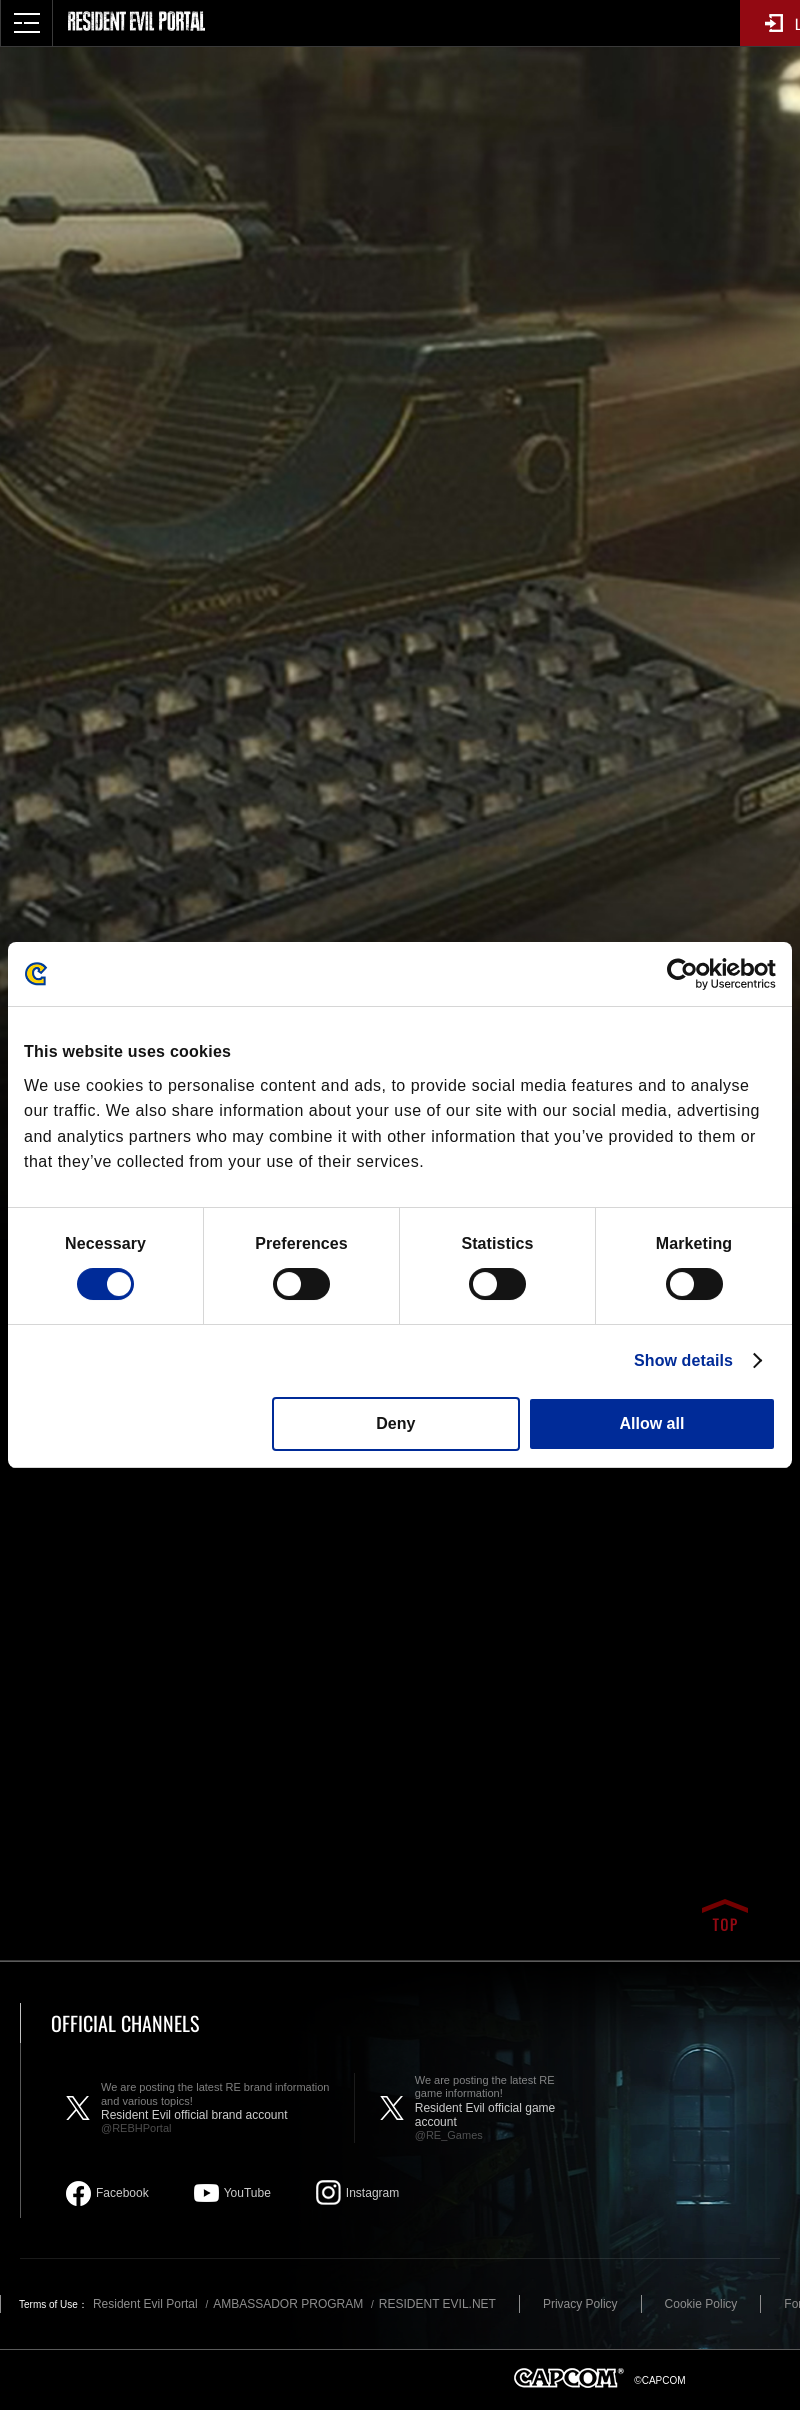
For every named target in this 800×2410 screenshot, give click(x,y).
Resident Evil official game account (498, 2108)
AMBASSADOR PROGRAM (288, 2304)
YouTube (247, 2193)
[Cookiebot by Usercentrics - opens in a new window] (688, 974)
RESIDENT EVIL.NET (437, 2304)
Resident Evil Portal (145, 2304)
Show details (683, 1360)
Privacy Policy (580, 2304)
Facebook (122, 2193)
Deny (395, 1423)
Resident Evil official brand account (217, 2108)
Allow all (651, 1423)
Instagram (372, 2193)
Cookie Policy (701, 2304)
